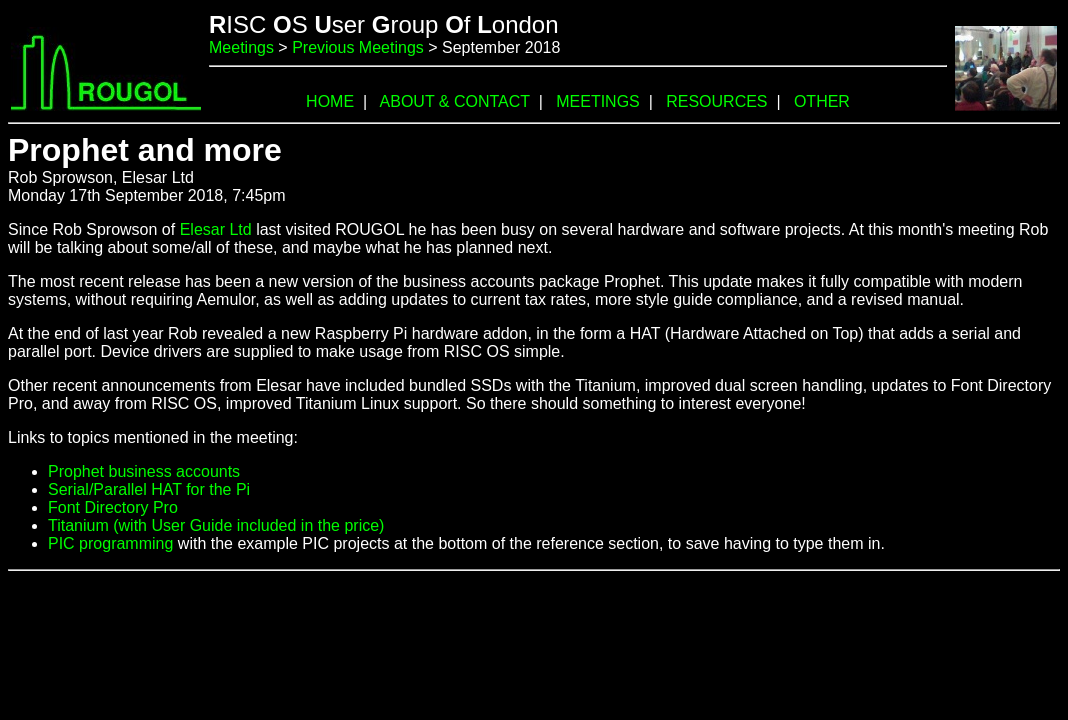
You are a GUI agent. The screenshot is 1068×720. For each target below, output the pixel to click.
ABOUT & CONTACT (455, 101)
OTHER (822, 101)
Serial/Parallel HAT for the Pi (149, 489)
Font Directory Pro (113, 507)
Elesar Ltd (216, 229)
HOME (330, 101)
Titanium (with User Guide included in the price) (216, 525)
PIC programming (110, 543)
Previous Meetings (358, 47)
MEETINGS (598, 101)
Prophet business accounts (144, 471)
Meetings (241, 47)
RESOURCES (716, 101)
